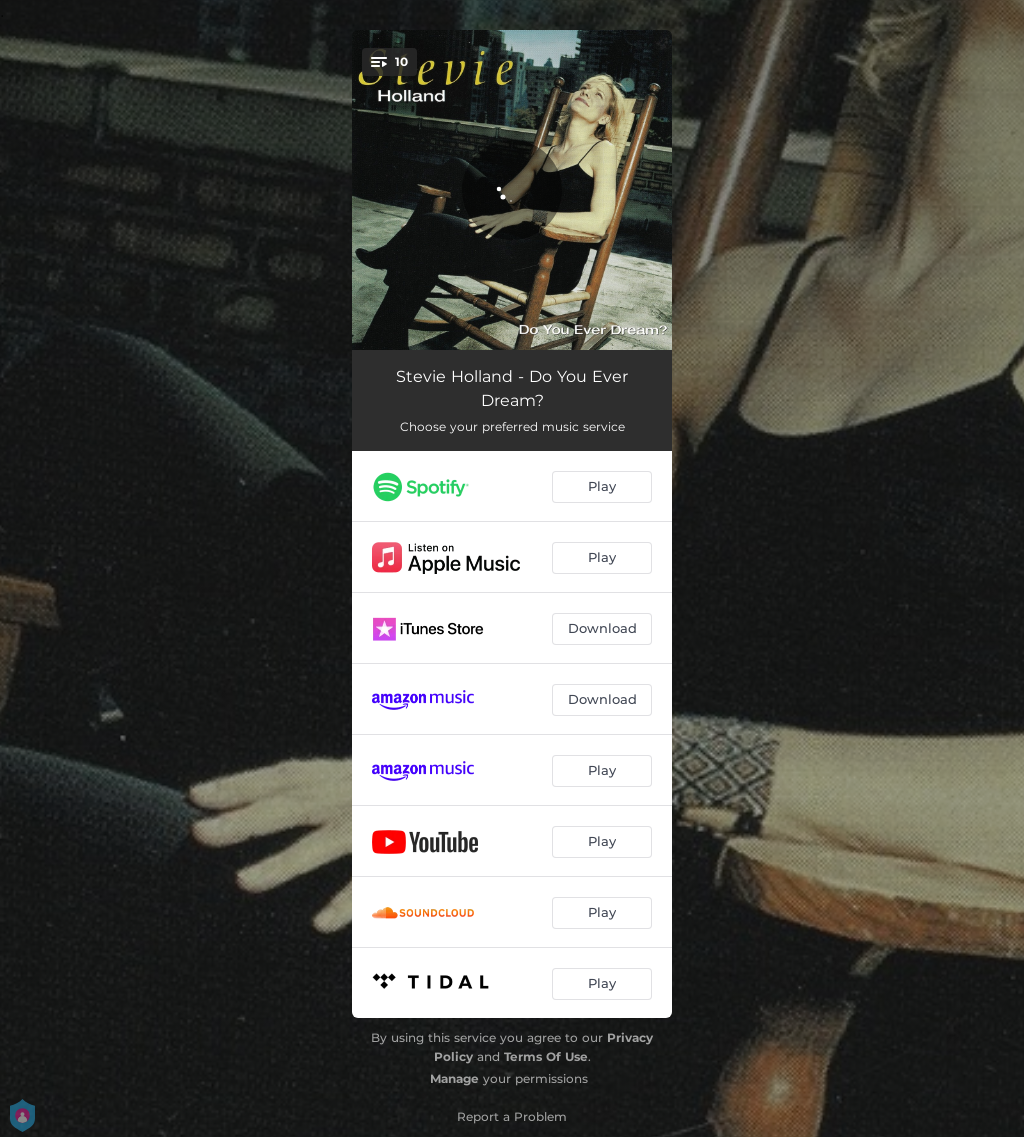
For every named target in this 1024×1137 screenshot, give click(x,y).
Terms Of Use (546, 1056)
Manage (454, 1078)
